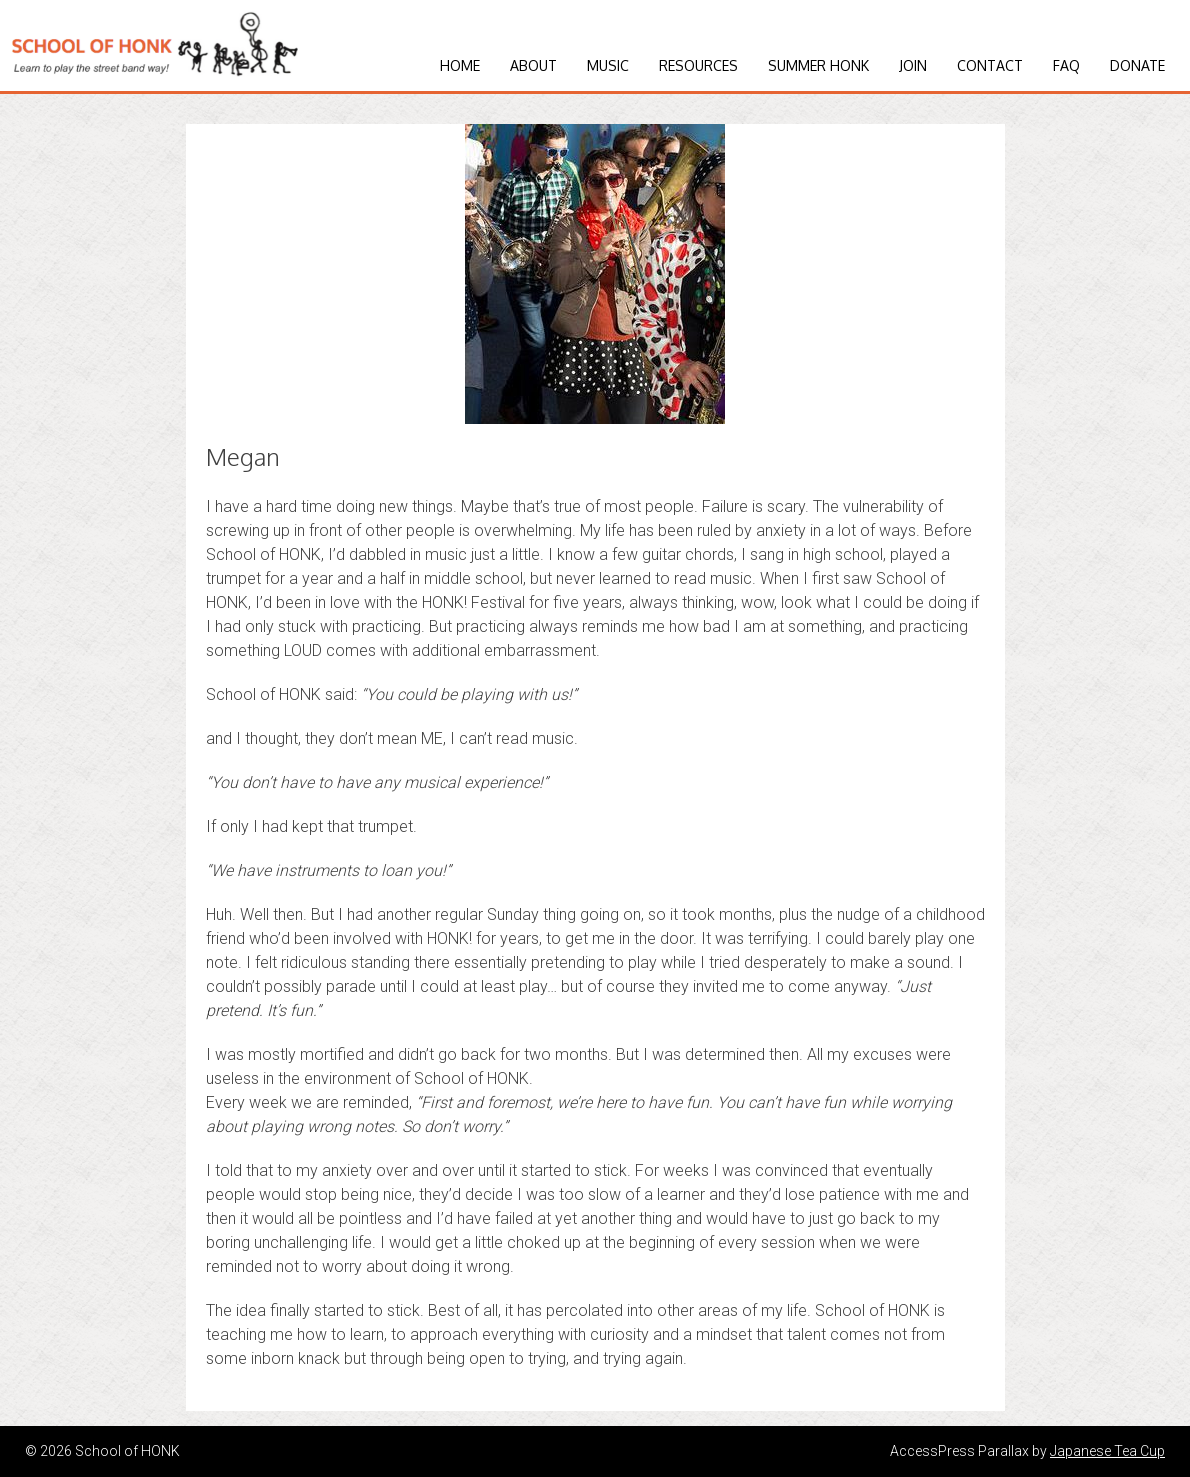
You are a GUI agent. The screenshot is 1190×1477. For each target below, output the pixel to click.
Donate (1137, 65)
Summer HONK (818, 65)
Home (460, 65)
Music (608, 65)
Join (913, 65)
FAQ (1066, 65)
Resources (698, 65)
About (533, 65)
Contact (990, 65)
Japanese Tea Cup (1107, 1451)
